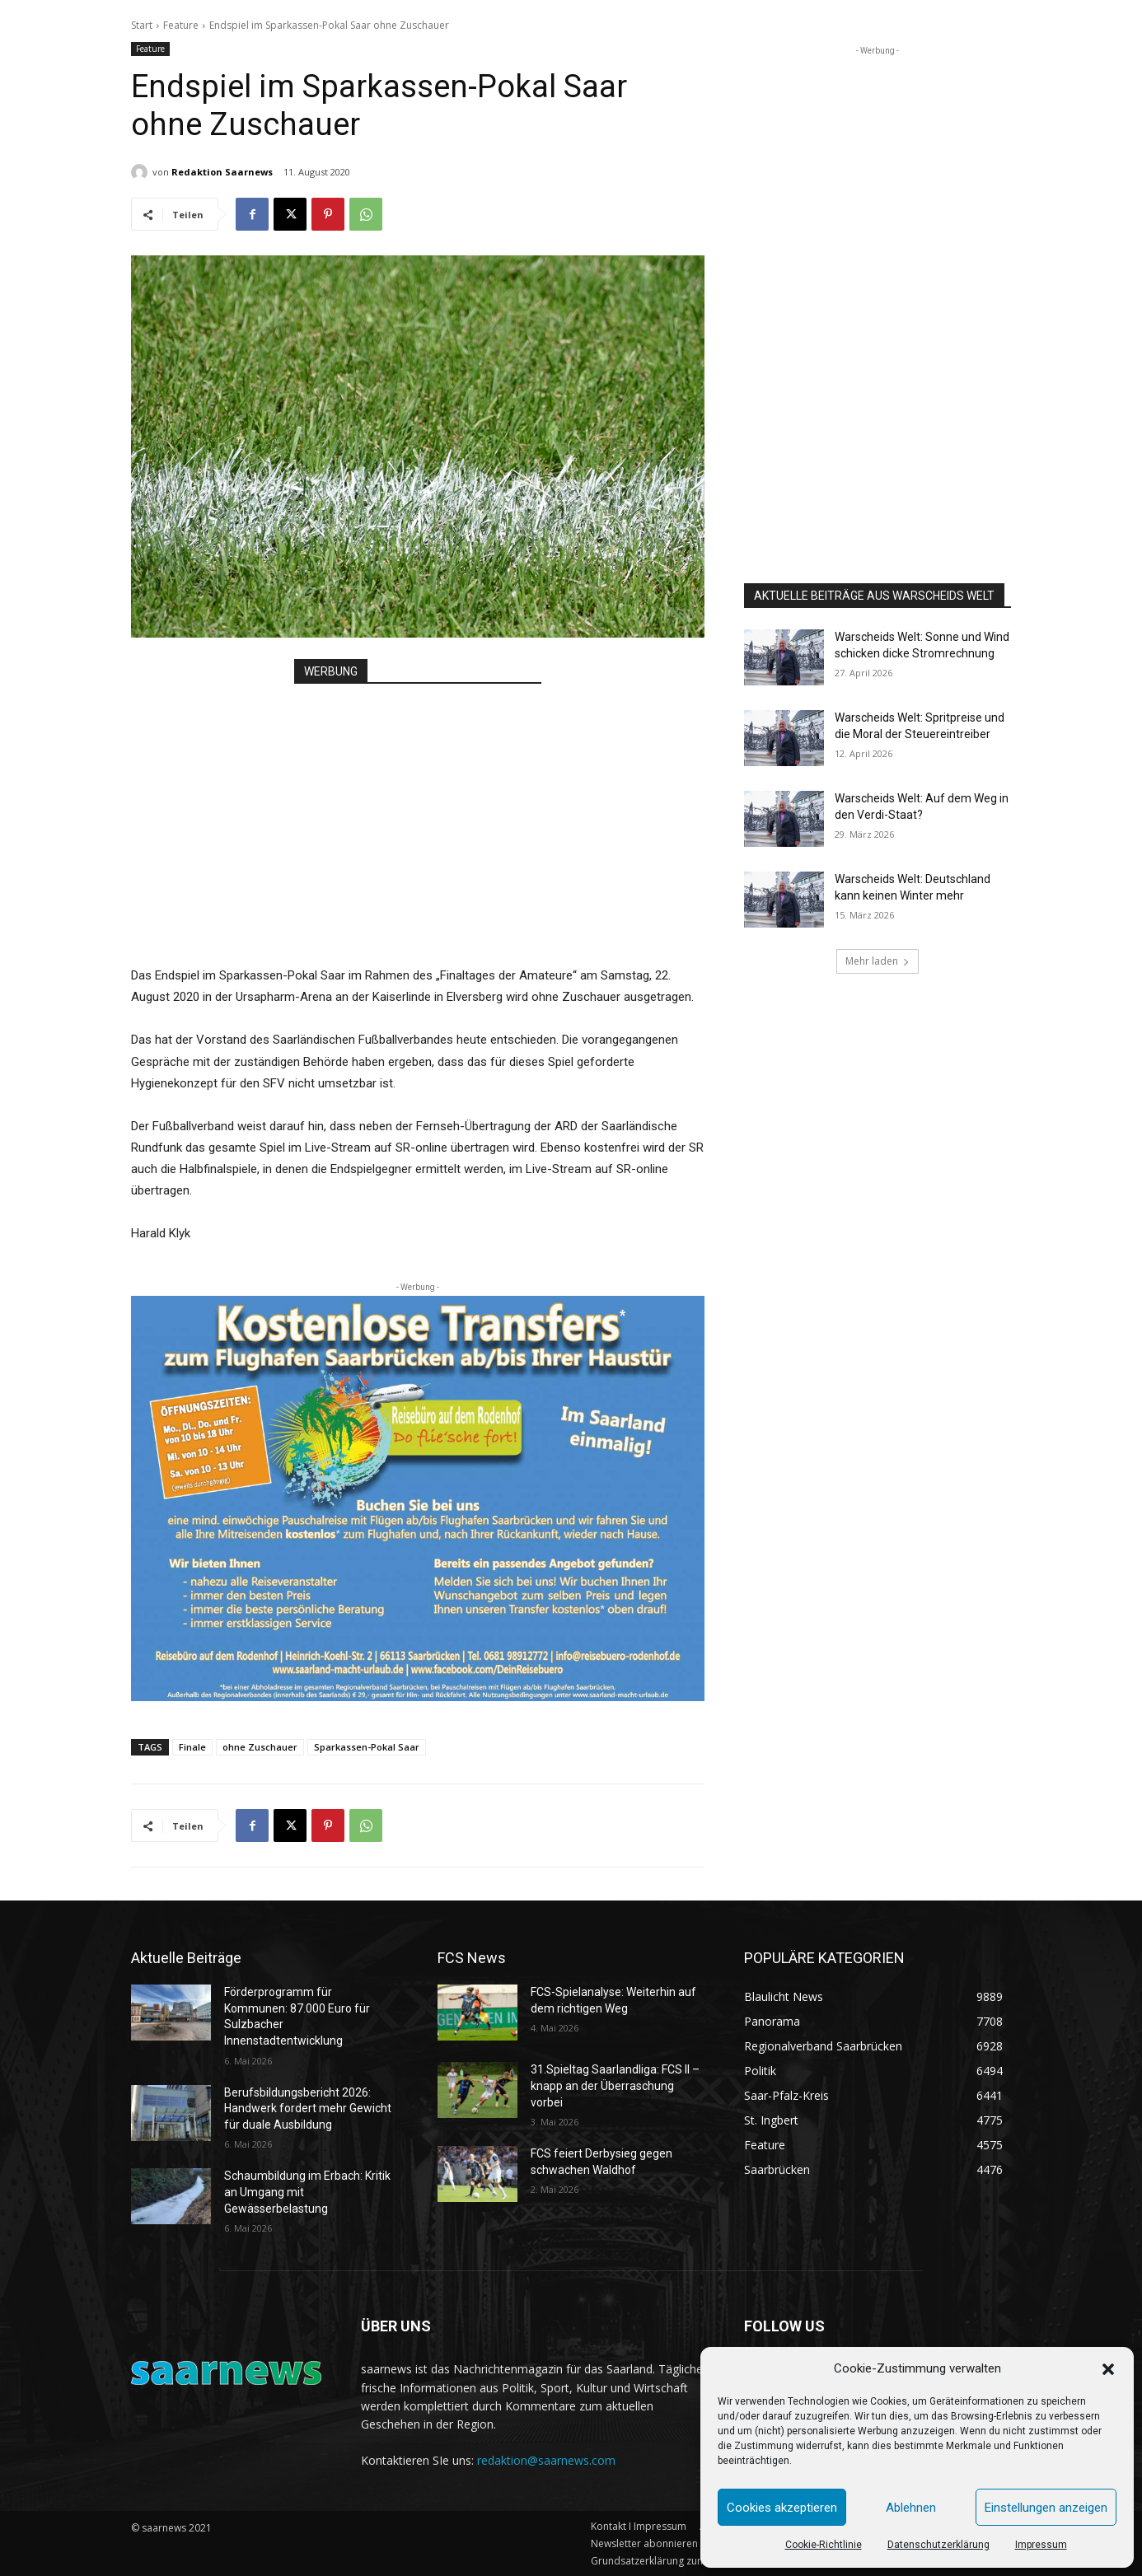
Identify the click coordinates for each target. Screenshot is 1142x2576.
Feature (181, 25)
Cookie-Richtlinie (823, 2544)
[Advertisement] (417, 808)
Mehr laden (877, 961)
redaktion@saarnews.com (546, 2460)
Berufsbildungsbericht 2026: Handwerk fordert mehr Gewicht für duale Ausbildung (307, 2108)
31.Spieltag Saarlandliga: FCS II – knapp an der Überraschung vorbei (615, 2085)
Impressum (1041, 2544)
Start (141, 25)
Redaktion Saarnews (222, 172)
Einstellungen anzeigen (1046, 2507)
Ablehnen (911, 2507)
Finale (192, 1747)
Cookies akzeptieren (782, 2507)
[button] (1108, 2369)
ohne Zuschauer (259, 1747)
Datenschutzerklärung (938, 2544)
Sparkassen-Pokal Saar (366, 1747)
